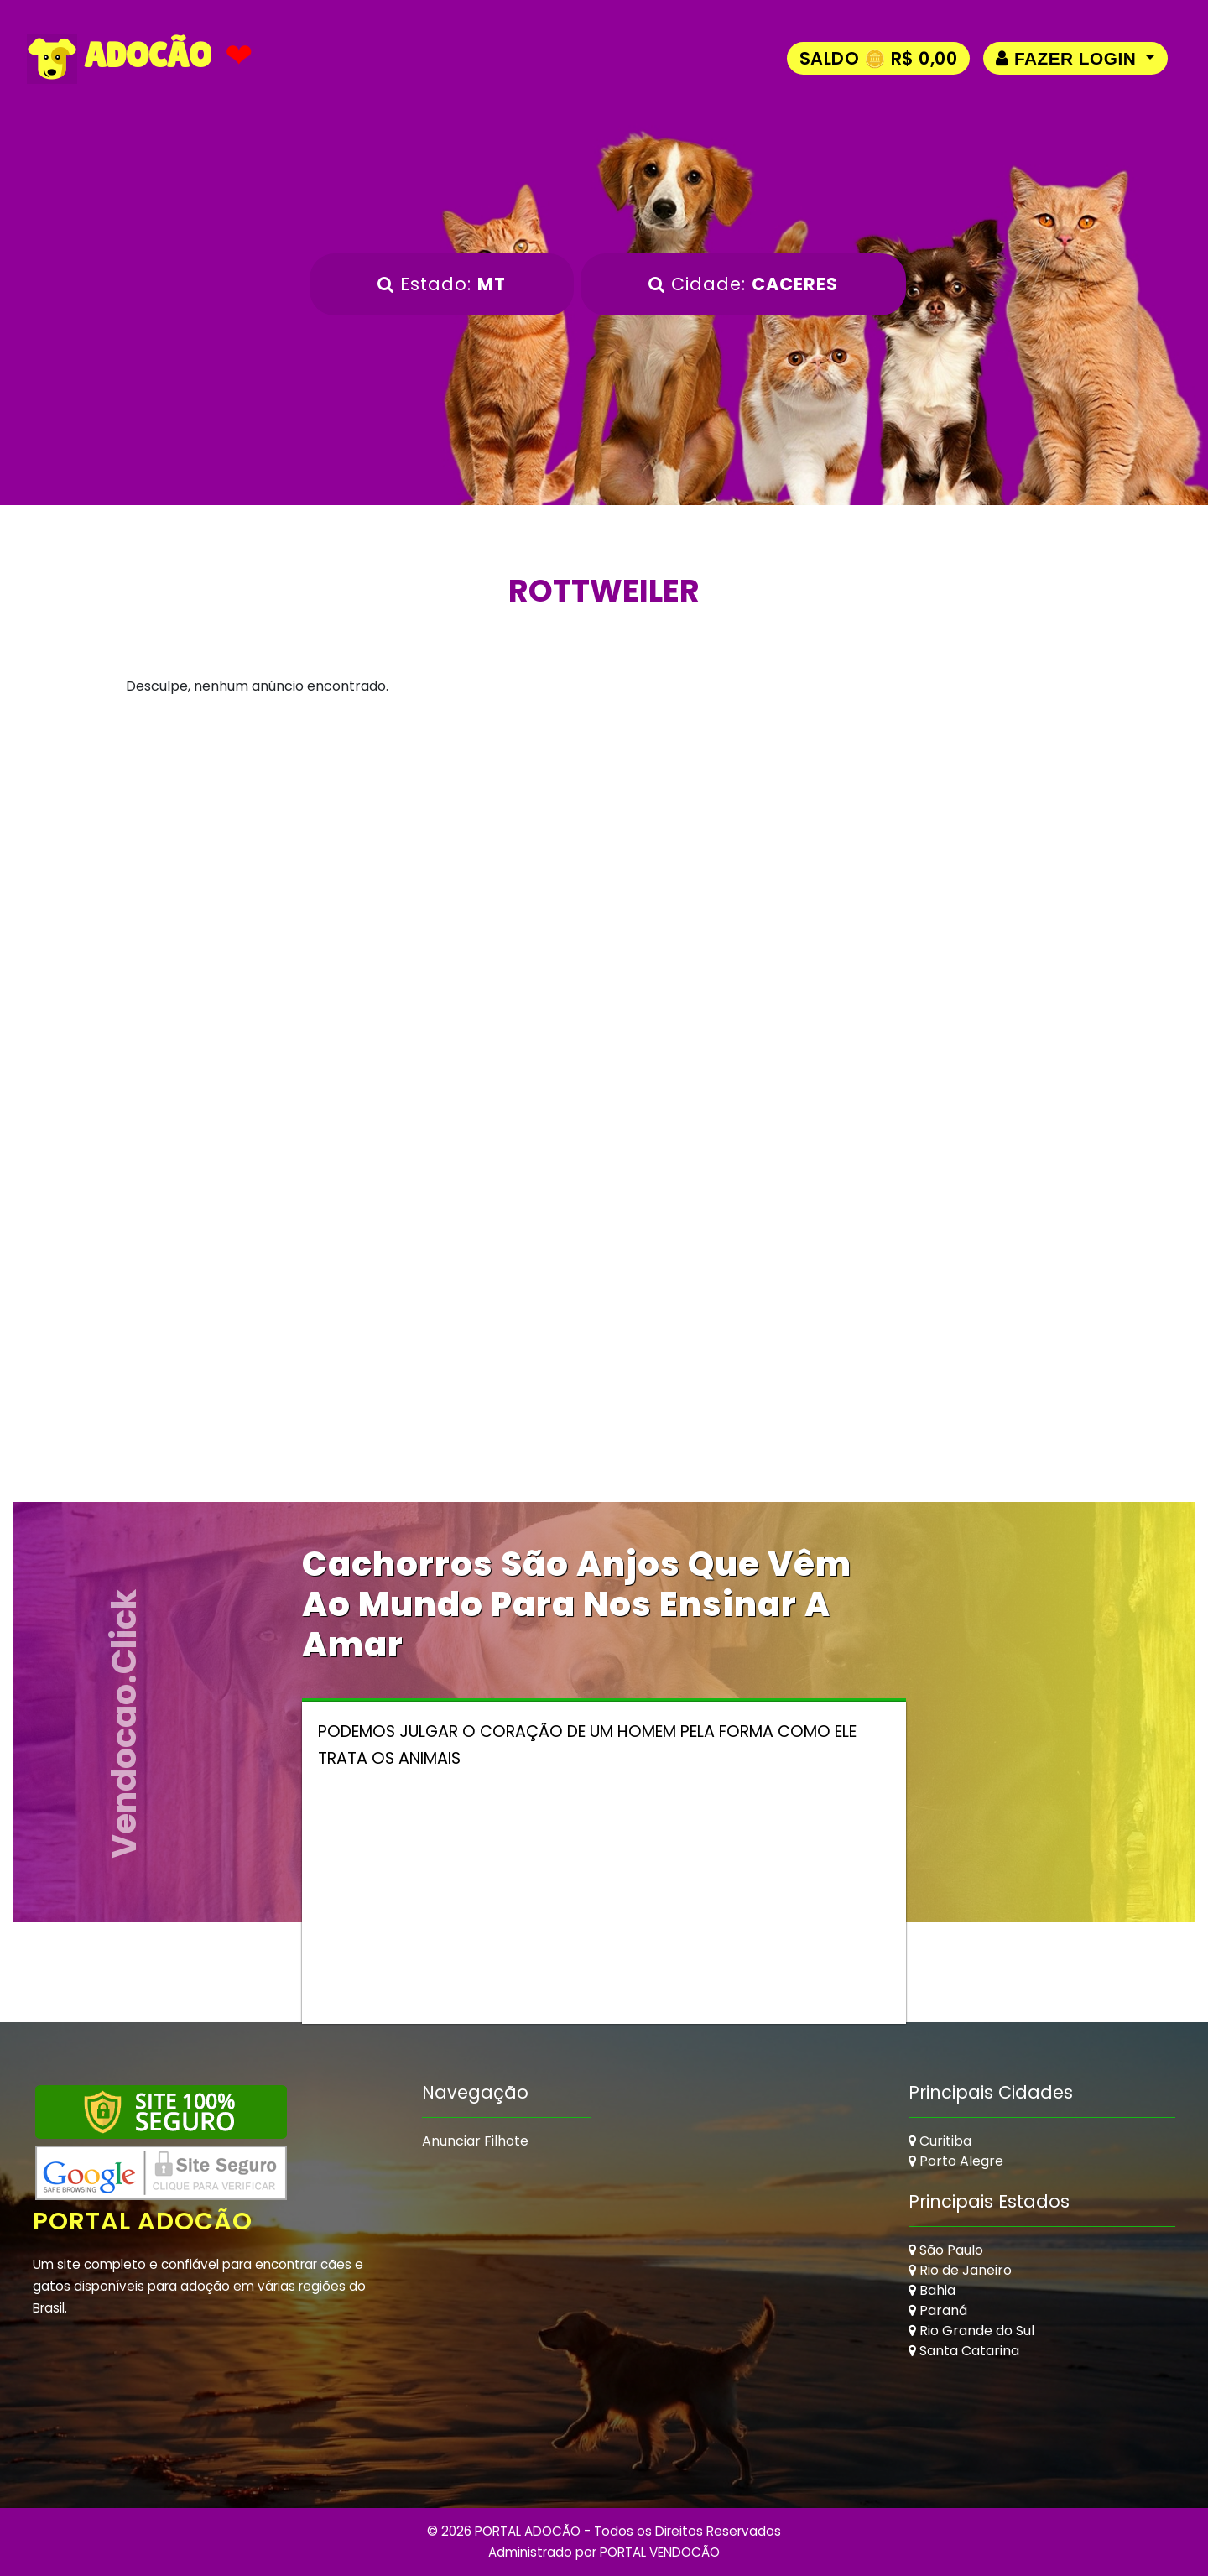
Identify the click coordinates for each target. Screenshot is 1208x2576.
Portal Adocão (143, 2221)
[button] (1075, 58)
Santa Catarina (964, 2350)
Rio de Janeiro (960, 2270)
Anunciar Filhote (475, 2141)
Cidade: (743, 284)
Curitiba (940, 2141)
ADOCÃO (119, 59)
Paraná (938, 2310)
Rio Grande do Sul (971, 2330)
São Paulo (946, 2250)
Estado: (442, 284)
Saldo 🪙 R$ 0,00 (878, 58)
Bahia (932, 2290)
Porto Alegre (956, 2161)
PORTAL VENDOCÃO (660, 2552)
